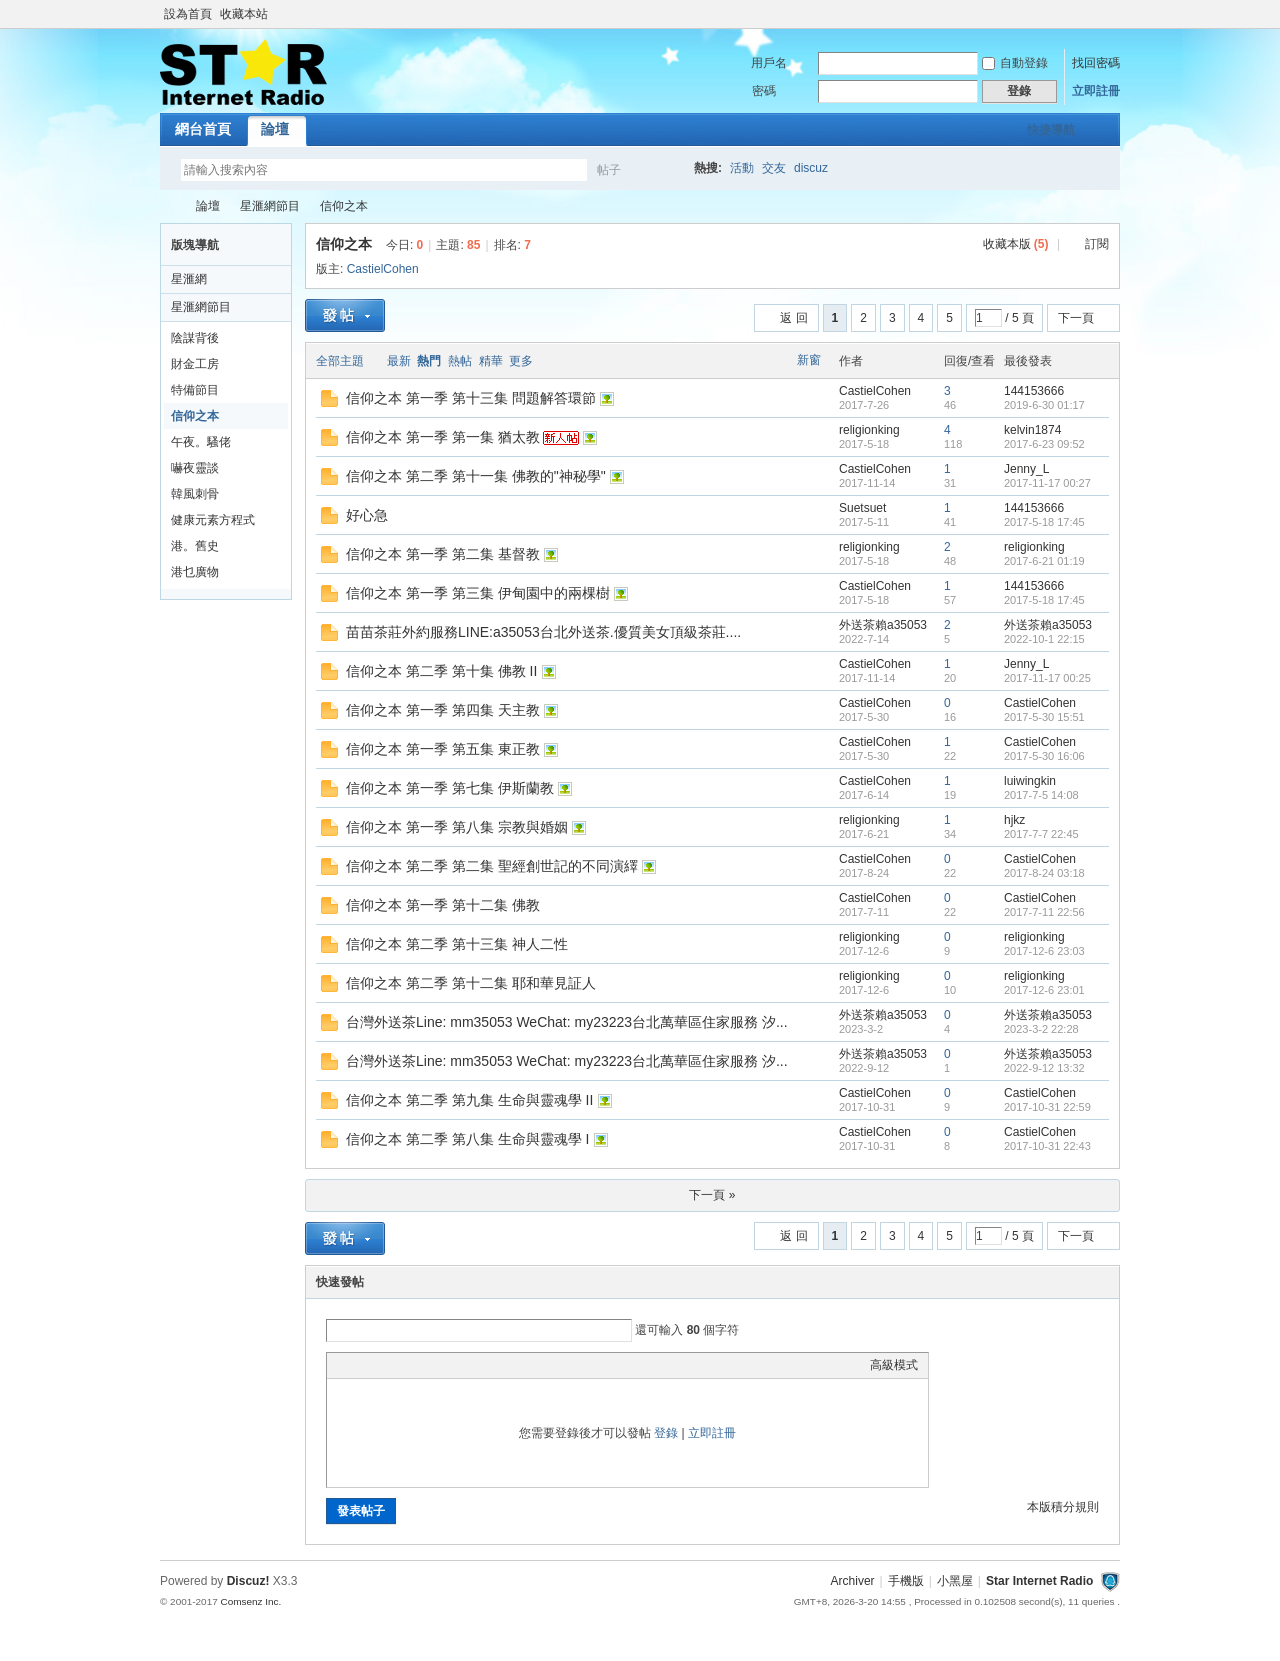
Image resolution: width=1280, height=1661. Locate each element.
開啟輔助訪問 (1115, 14)
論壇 (275, 129)
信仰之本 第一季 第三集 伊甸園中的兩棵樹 (478, 593)
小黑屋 (955, 1581)
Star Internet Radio (168, 206)
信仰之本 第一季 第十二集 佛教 (443, 905)
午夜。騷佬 (201, 442)
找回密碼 (1096, 63)
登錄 (666, 1433)
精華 (491, 361)
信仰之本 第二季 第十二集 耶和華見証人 (471, 983)
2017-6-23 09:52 (1044, 444)
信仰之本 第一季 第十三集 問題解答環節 (471, 398)
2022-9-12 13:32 (1044, 1068)
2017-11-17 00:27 (1047, 483)
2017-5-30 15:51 (1044, 717)
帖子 (609, 170)
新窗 (809, 360)
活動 (742, 168)
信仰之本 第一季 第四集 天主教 (443, 710)
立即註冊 (1096, 91)
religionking (869, 430)
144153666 (1034, 391)
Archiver (853, 1581)
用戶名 (769, 63)
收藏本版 (1016, 244)
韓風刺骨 (195, 494)
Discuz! (248, 1581)
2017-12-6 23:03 (1044, 951)
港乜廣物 (195, 572)
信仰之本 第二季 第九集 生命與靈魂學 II (469, 1100)
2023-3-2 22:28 (1041, 1029)
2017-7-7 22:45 (1041, 834)
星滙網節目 (270, 206)
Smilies (487, 1365)
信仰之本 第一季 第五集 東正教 (443, 749)
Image (387, 1365)
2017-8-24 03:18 (1044, 873)
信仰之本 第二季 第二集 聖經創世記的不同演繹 (492, 866)
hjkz (1014, 820)
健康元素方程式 (213, 520)
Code (462, 1365)
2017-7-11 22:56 (1044, 912)
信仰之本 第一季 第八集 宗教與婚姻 (457, 827)
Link (412, 1365)
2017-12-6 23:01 (1044, 990)
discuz (811, 168)
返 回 (793, 318)
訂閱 (1097, 244)
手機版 (906, 1581)
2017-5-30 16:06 (1044, 756)
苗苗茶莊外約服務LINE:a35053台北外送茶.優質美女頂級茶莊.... (543, 632)
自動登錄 (1015, 63)
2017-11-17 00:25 (1047, 678)
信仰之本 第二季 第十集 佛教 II (441, 671)
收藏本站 (244, 14)
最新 (399, 361)
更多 (521, 361)
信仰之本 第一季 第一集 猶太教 (443, 437)
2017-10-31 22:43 (1047, 1146)
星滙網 (189, 279)
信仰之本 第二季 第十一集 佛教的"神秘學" (476, 476)
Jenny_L (1026, 469)
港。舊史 (195, 546)
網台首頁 (203, 129)
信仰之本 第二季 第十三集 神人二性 (457, 944)
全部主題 (340, 361)
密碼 (764, 91)
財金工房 (195, 364)
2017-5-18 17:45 (1044, 522)
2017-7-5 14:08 (1041, 795)
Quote (437, 1365)
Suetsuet (862, 508)
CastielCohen (383, 269)
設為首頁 (188, 14)
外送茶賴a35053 (883, 625)
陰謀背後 (195, 338)
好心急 (367, 515)
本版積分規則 (1063, 1507)
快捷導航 (1051, 130)
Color (362, 1365)
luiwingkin (1030, 781)
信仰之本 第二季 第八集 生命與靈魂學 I (467, 1139)
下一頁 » (712, 1195)
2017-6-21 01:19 (1044, 561)
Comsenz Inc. (250, 1601)
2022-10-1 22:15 (1044, 639)
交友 (774, 168)
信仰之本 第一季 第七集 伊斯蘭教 (450, 788)
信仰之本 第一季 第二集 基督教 (443, 554)
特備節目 (195, 390)
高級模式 (894, 1365)
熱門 (429, 361)
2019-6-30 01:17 (1044, 405)
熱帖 (460, 361)
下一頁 (1076, 318)
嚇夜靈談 (195, 468)
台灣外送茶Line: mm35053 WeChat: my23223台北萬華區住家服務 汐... (567, 1022)
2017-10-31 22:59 (1047, 1107)
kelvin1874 (1032, 430)
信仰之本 (344, 206)
